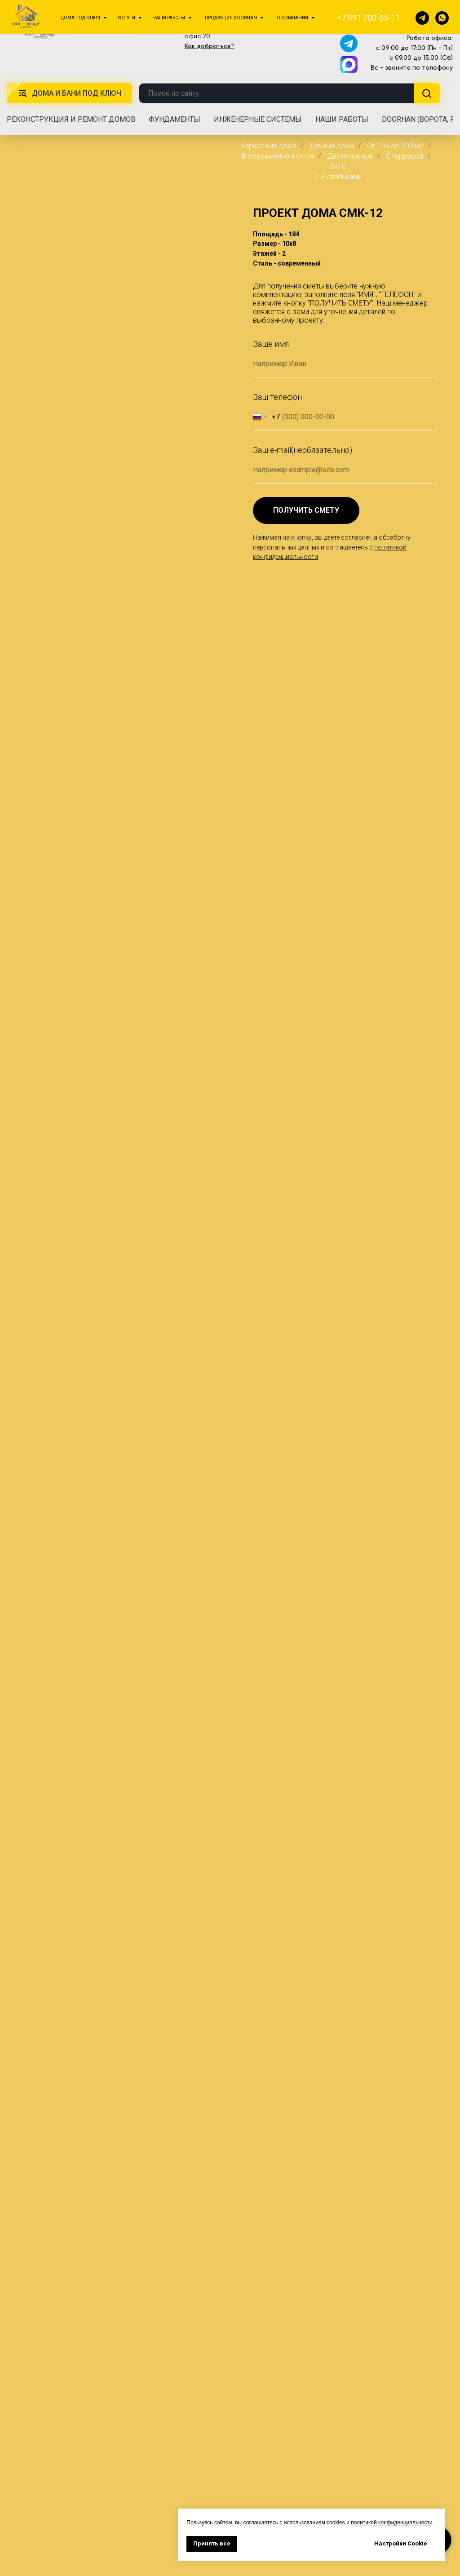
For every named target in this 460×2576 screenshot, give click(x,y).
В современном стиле (278, 156)
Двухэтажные (350, 156)
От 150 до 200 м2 (395, 146)
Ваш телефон (277, 397)
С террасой (404, 156)
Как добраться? (209, 45)
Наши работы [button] (341, 119)
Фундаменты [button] (174, 119)
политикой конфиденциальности (391, 2522)
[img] (40, 26)
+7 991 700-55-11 (411, 15)
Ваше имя (271, 344)
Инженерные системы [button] (258, 119)
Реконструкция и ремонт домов (71, 119)
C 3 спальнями (338, 177)
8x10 (338, 166)
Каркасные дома (268, 146)
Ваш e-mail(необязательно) (302, 450)
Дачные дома (332, 146)
